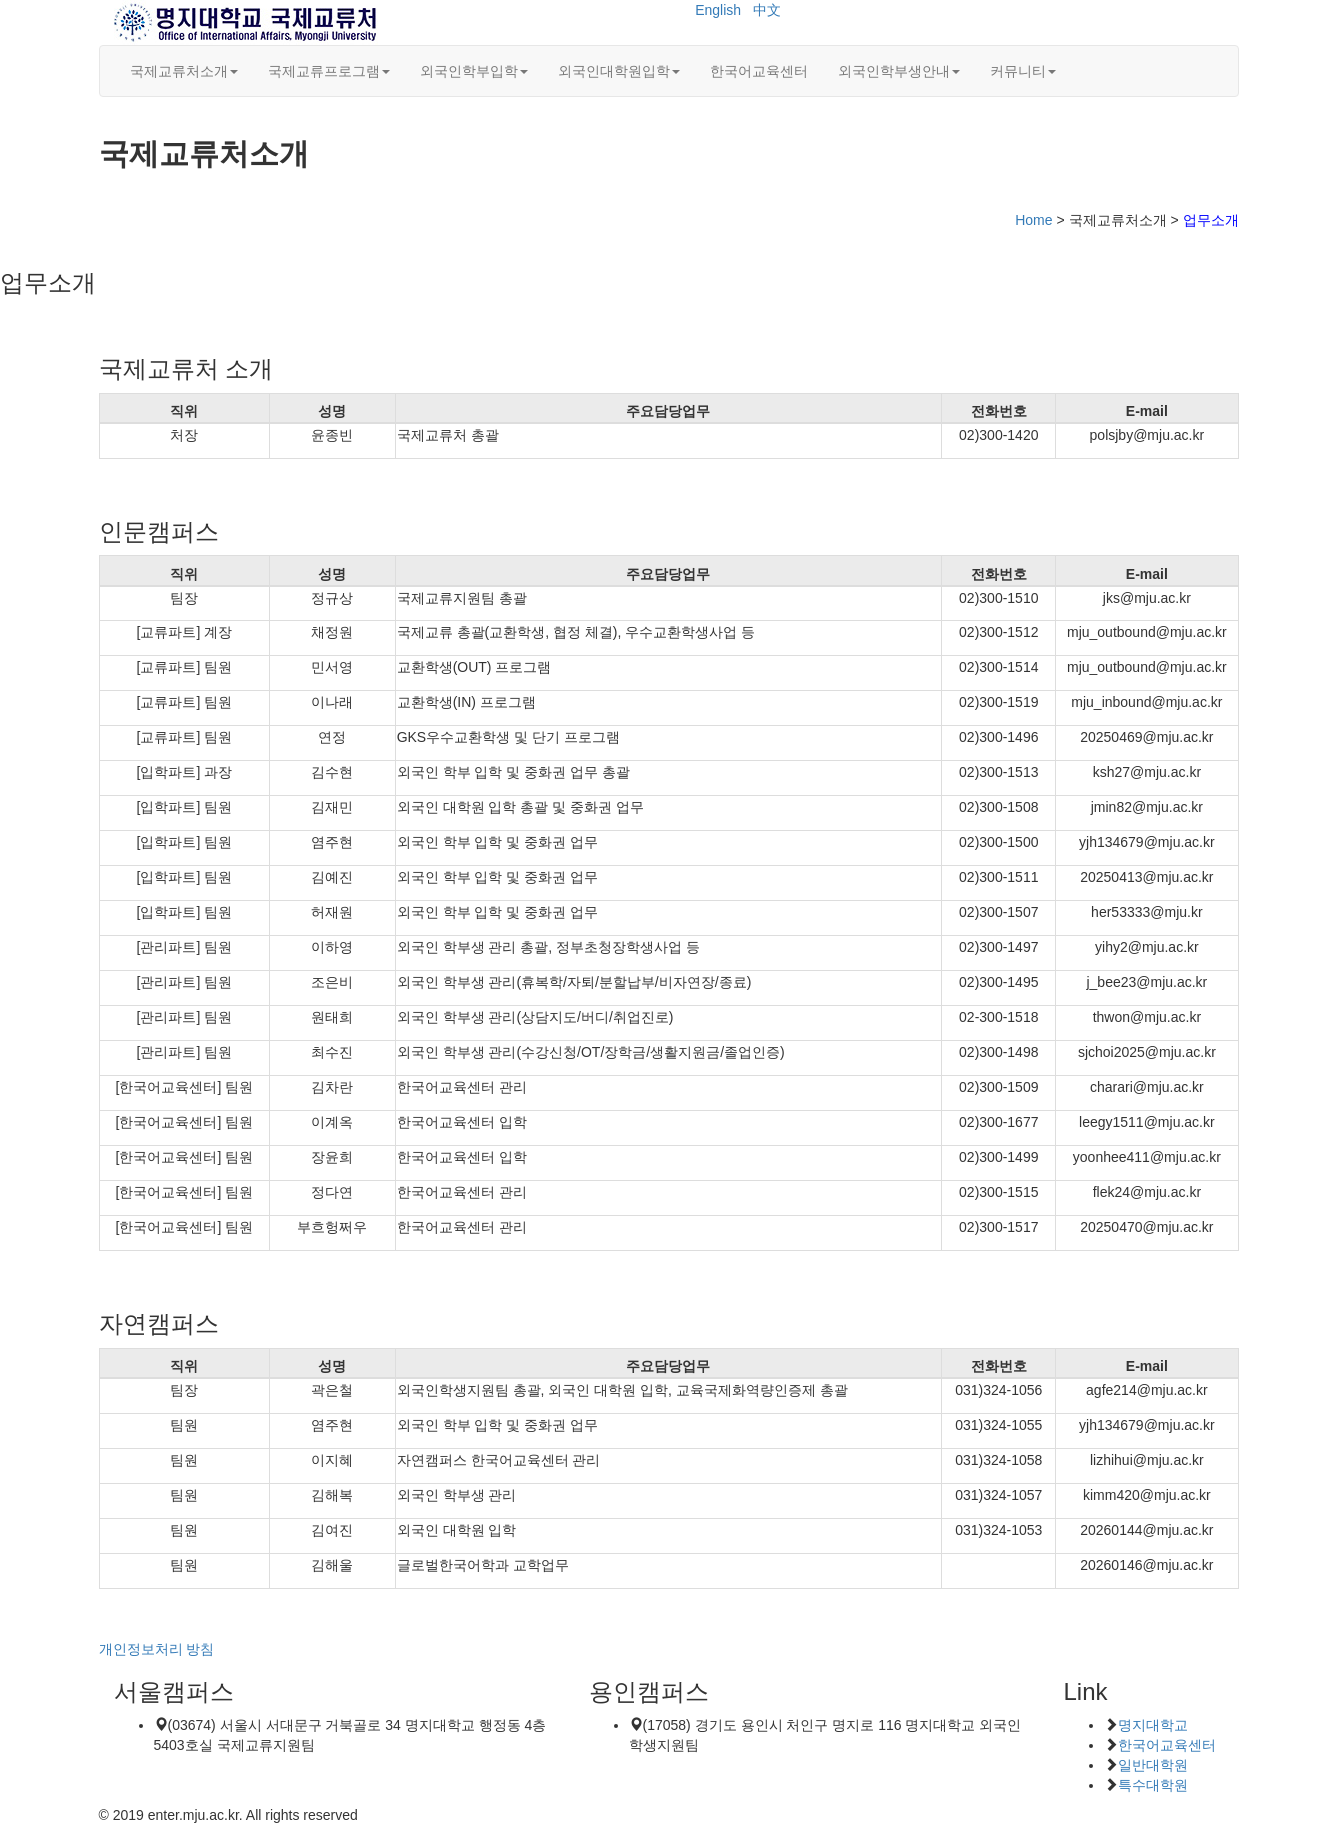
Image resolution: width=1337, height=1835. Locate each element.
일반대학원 (1153, 1765)
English (718, 10)
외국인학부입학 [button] (474, 71)
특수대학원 (1153, 1785)
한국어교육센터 (759, 71)
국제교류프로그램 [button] (329, 71)
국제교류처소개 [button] (184, 71)
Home (1033, 220)
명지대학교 (1153, 1725)
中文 (767, 10)
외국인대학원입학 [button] (619, 71)
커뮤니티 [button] (1023, 71)
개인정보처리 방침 (157, 1649)
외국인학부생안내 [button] (899, 71)
